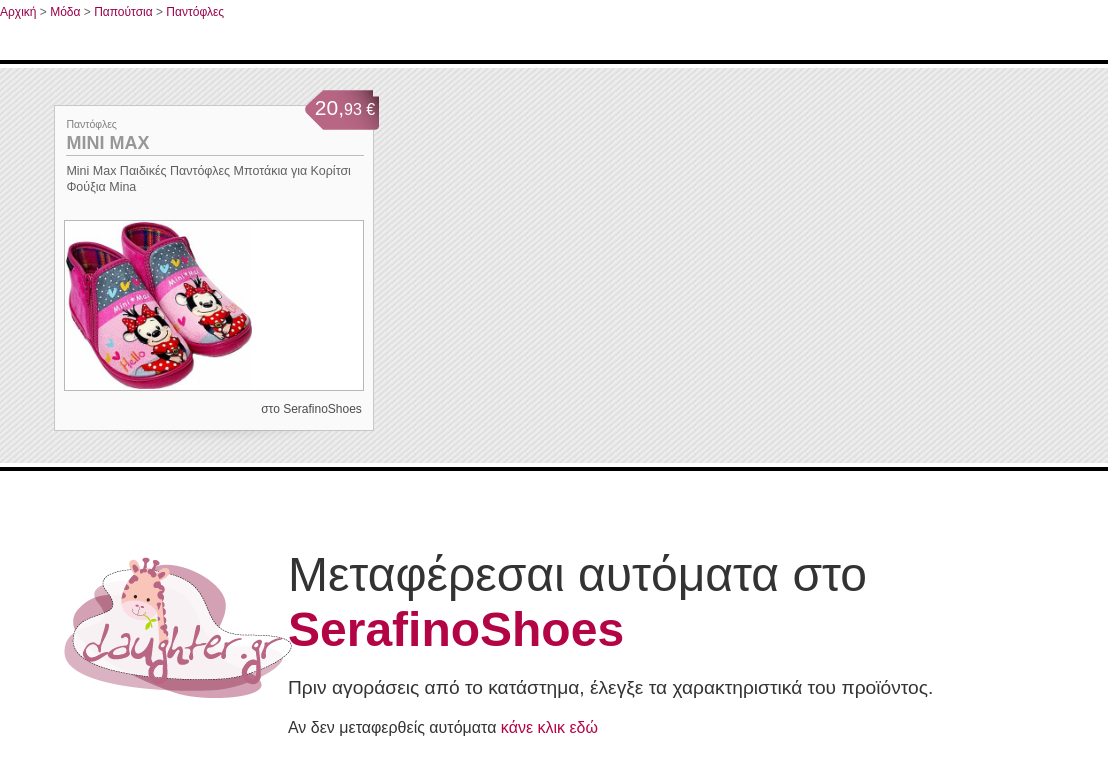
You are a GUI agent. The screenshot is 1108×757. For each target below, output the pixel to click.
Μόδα (65, 12)
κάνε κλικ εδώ (549, 727)
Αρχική (18, 12)
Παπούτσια (123, 12)
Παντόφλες (195, 12)
